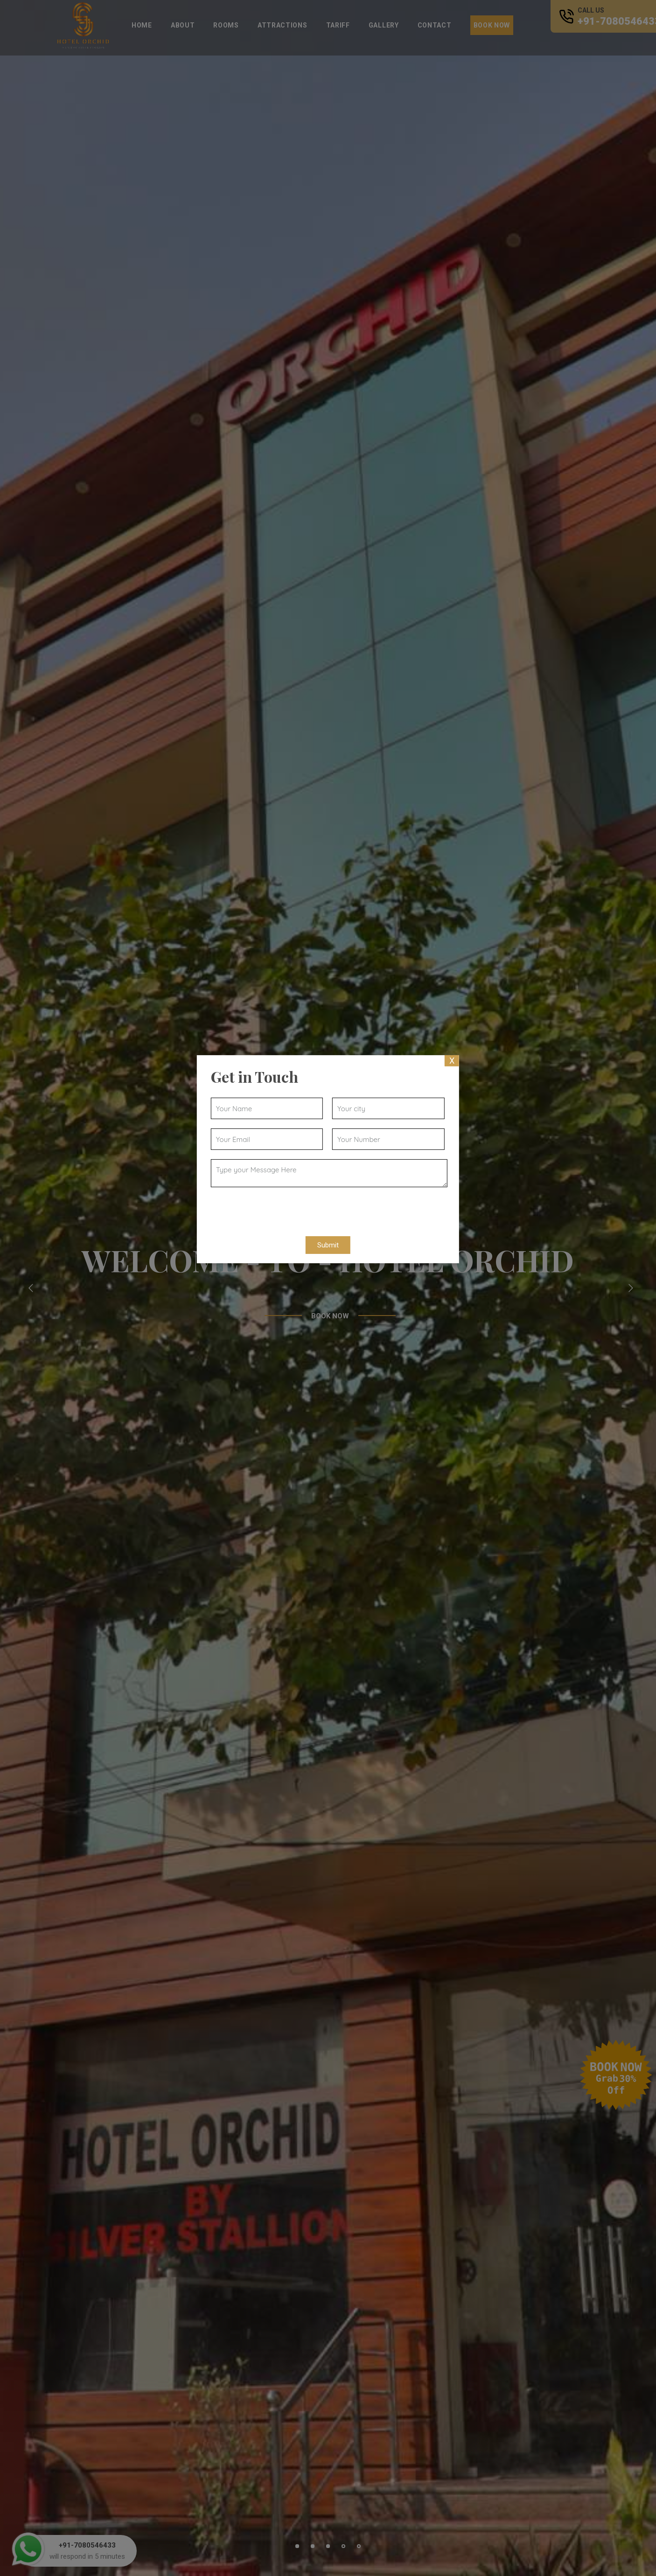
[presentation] (277, 1209)
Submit (328, 1245)
